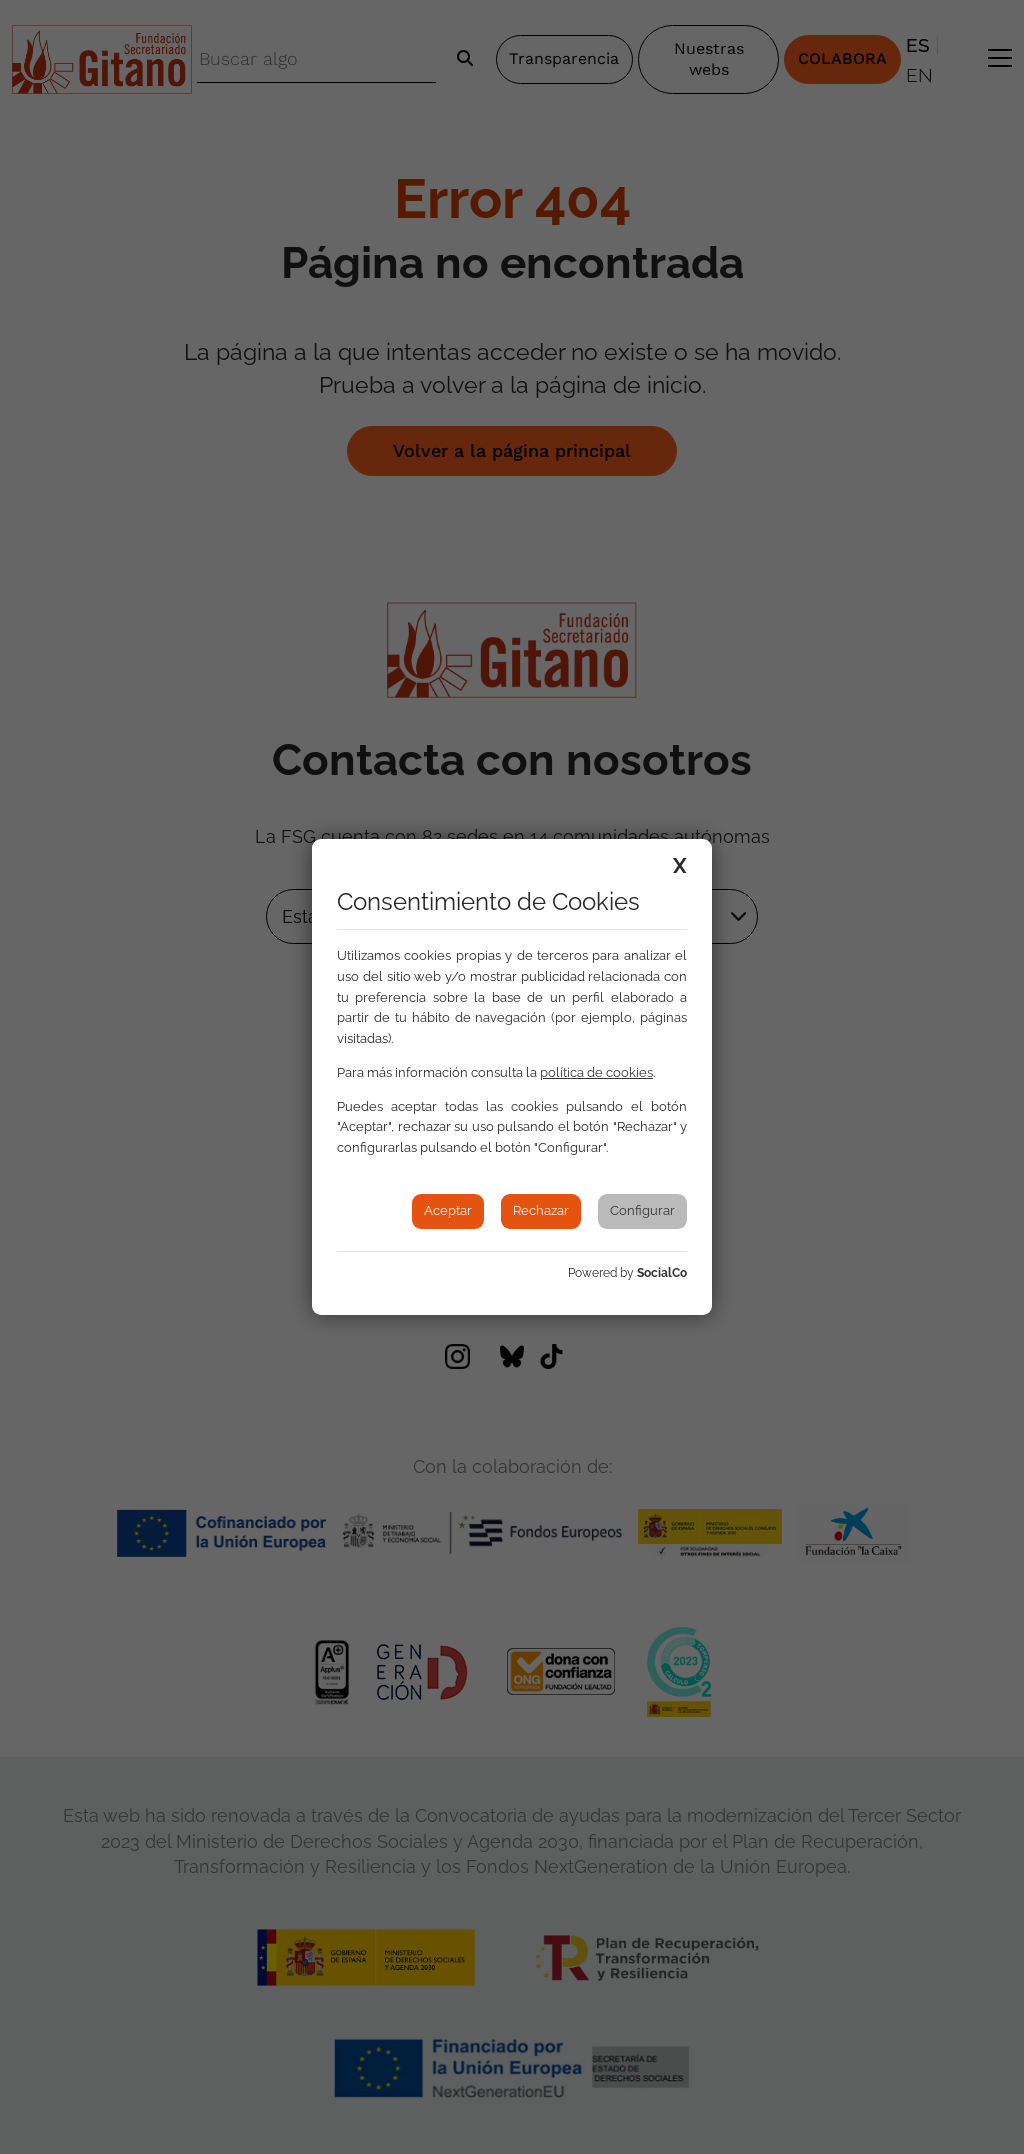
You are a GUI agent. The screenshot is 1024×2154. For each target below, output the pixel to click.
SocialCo (662, 1273)
